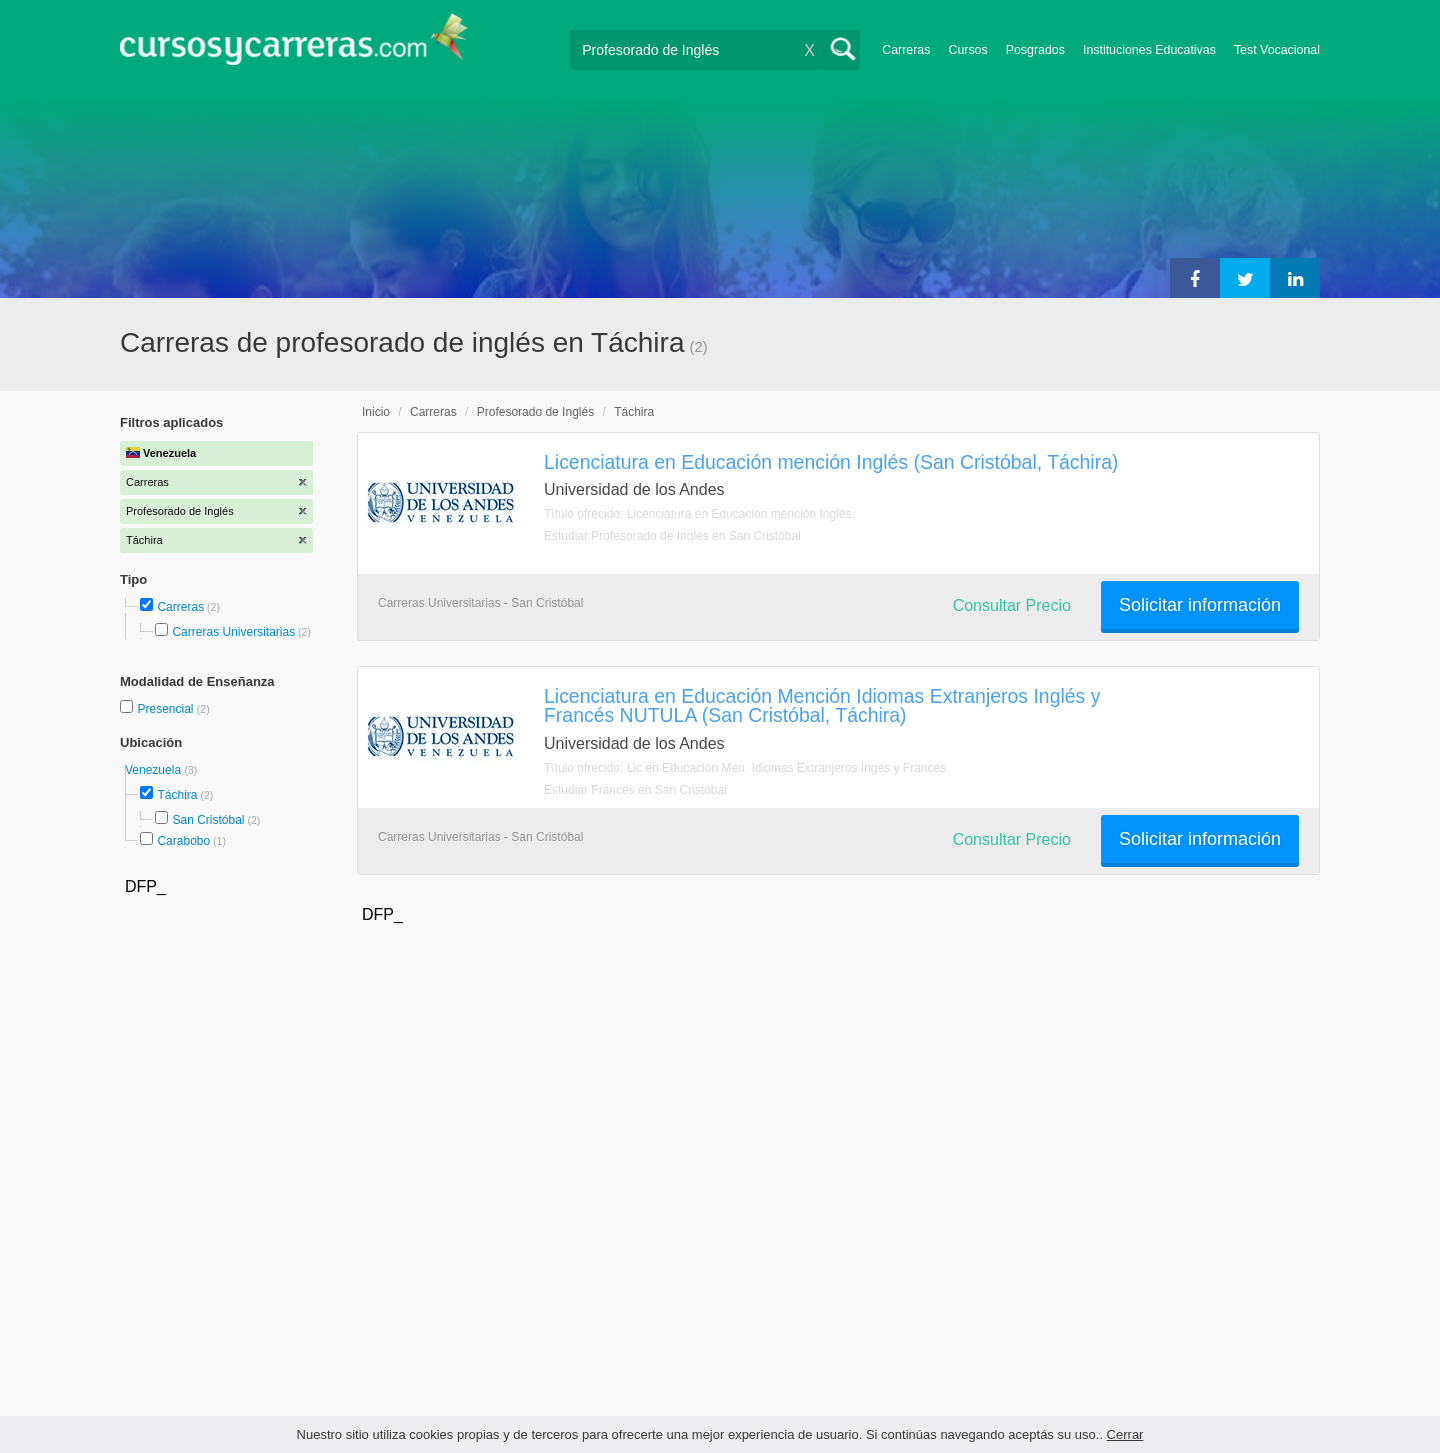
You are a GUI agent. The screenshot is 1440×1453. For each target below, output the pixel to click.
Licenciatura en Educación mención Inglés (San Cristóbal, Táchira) (831, 462)
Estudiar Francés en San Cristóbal (635, 790)
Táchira (177, 795)
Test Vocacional (1277, 50)
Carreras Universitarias (233, 632)
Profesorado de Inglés (535, 412)
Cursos (967, 50)
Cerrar (1125, 1434)
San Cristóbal (208, 820)
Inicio (376, 412)
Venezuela (154, 770)
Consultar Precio (1012, 605)
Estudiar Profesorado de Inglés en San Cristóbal (672, 536)
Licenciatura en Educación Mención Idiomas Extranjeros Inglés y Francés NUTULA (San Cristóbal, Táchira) (822, 705)
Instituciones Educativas (1149, 50)
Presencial (166, 709)
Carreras (906, 50)
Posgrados (1035, 50)
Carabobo (183, 841)
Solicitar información (1200, 605)
